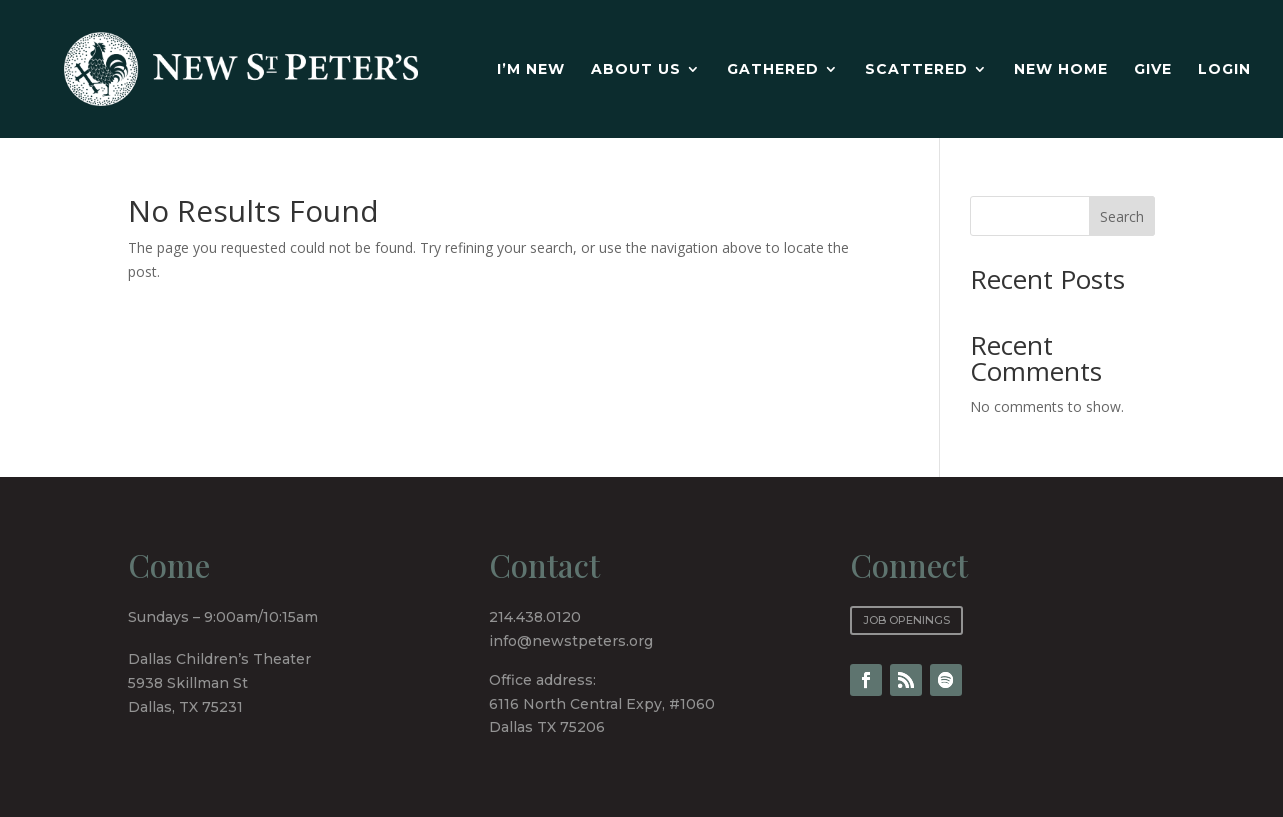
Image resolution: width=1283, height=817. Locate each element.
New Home (1061, 70)
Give (1153, 70)
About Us (636, 70)
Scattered (916, 70)
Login (1224, 70)
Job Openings (906, 620)
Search (1122, 216)
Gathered (773, 70)
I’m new (531, 70)
